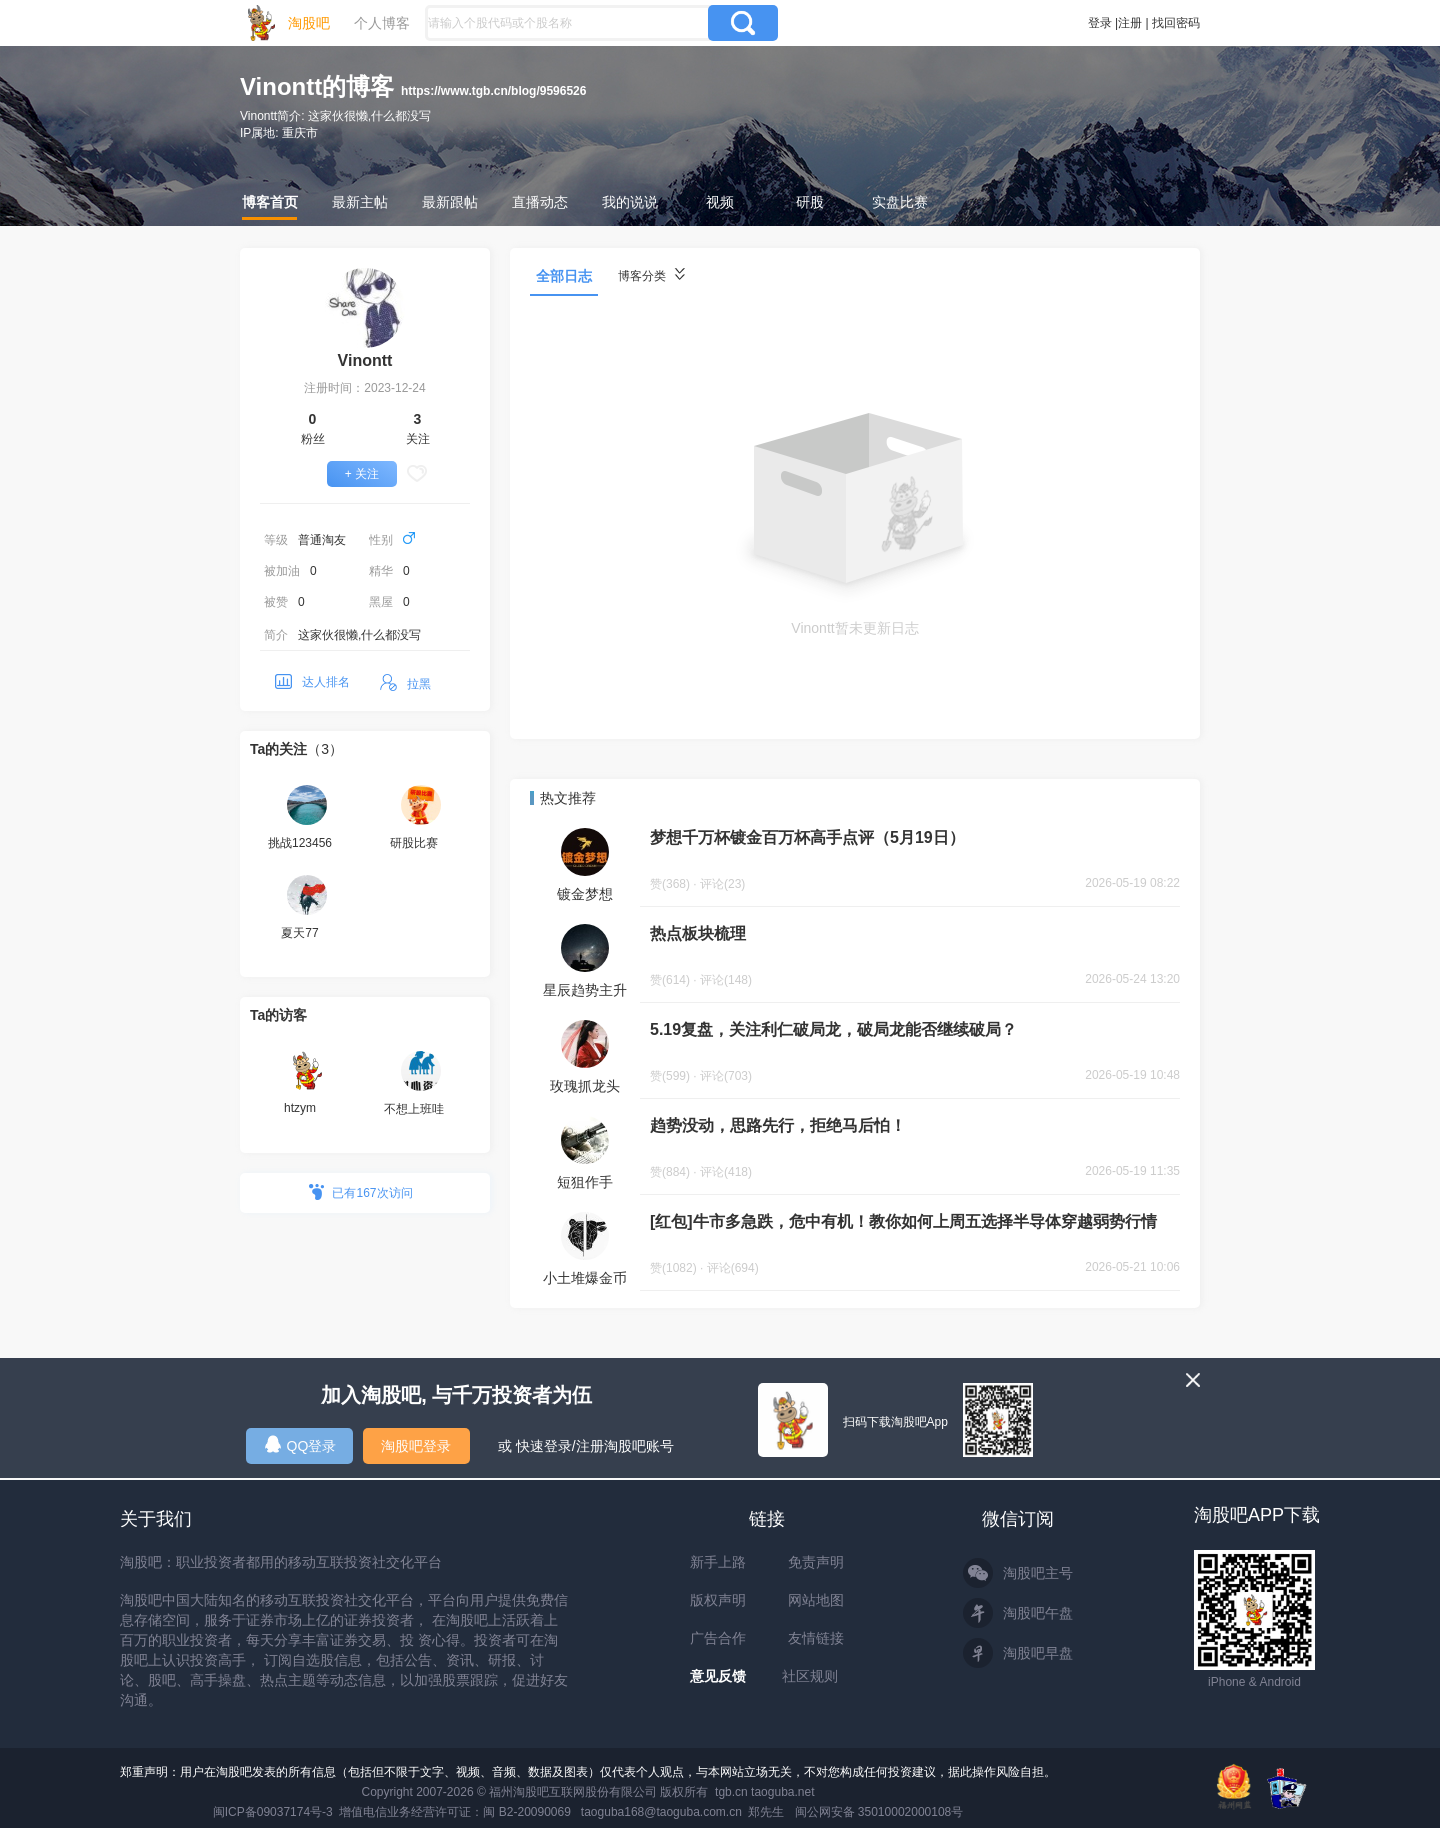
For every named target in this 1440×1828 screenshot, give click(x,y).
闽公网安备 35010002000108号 (879, 1812)
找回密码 (1176, 23)
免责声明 (816, 1562)
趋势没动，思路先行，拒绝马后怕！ (778, 1125)
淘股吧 (309, 23)
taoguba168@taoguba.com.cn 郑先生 (683, 1812)
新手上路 (718, 1562)
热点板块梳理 (698, 933)
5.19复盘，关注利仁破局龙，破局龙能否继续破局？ (833, 1029)
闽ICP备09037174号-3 (273, 1812)
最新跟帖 (450, 202)
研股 (810, 202)
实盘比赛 (900, 202)
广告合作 (718, 1638)
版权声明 (718, 1600)
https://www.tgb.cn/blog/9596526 (494, 91)
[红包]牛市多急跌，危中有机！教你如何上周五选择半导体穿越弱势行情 (903, 1221)
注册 (1130, 23)
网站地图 (816, 1600)
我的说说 (630, 202)
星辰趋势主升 (585, 990)
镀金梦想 (585, 894)
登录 (1100, 23)
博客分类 (651, 275)
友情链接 (816, 1638)
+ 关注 (362, 474)
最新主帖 (360, 202)
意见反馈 (718, 1676)
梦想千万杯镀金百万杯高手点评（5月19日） (807, 837)
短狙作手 (585, 1182)
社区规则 (810, 1676)
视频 (720, 202)
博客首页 (270, 202)
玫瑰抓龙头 (585, 1086)
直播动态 (540, 202)
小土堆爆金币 (585, 1278)
